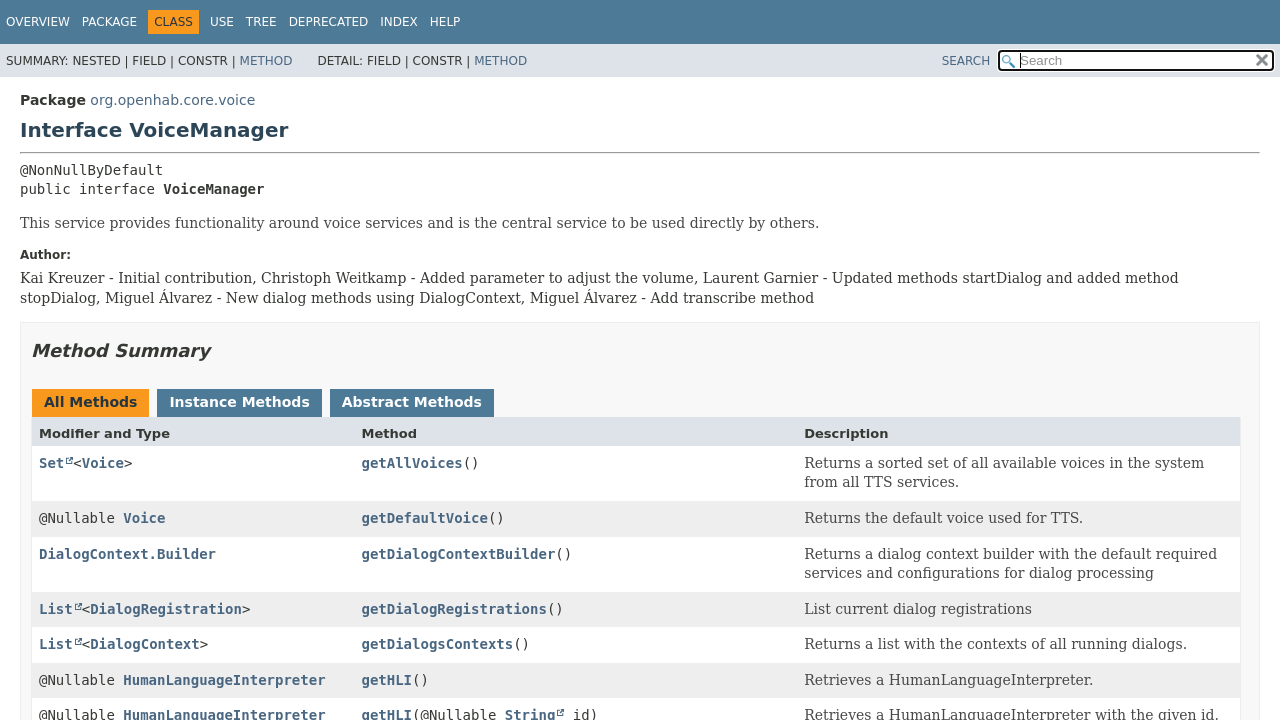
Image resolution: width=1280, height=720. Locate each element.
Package (109, 22)
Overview (38, 22)
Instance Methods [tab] (239, 402)
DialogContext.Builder (127, 554)
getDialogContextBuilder (458, 554)
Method (266, 61)
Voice (103, 463)
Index (399, 22)
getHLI (386, 680)
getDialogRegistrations (453, 609)
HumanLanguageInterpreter (224, 680)
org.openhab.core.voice (172, 100)
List (56, 609)
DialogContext (145, 644)
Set (51, 463)
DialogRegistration (166, 609)
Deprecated (329, 22)
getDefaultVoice (424, 518)
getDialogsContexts (437, 644)
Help (445, 22)
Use (222, 22)
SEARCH (966, 61)
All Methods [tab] (90, 402)
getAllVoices (411, 463)
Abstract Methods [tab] (412, 402)
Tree (261, 22)
